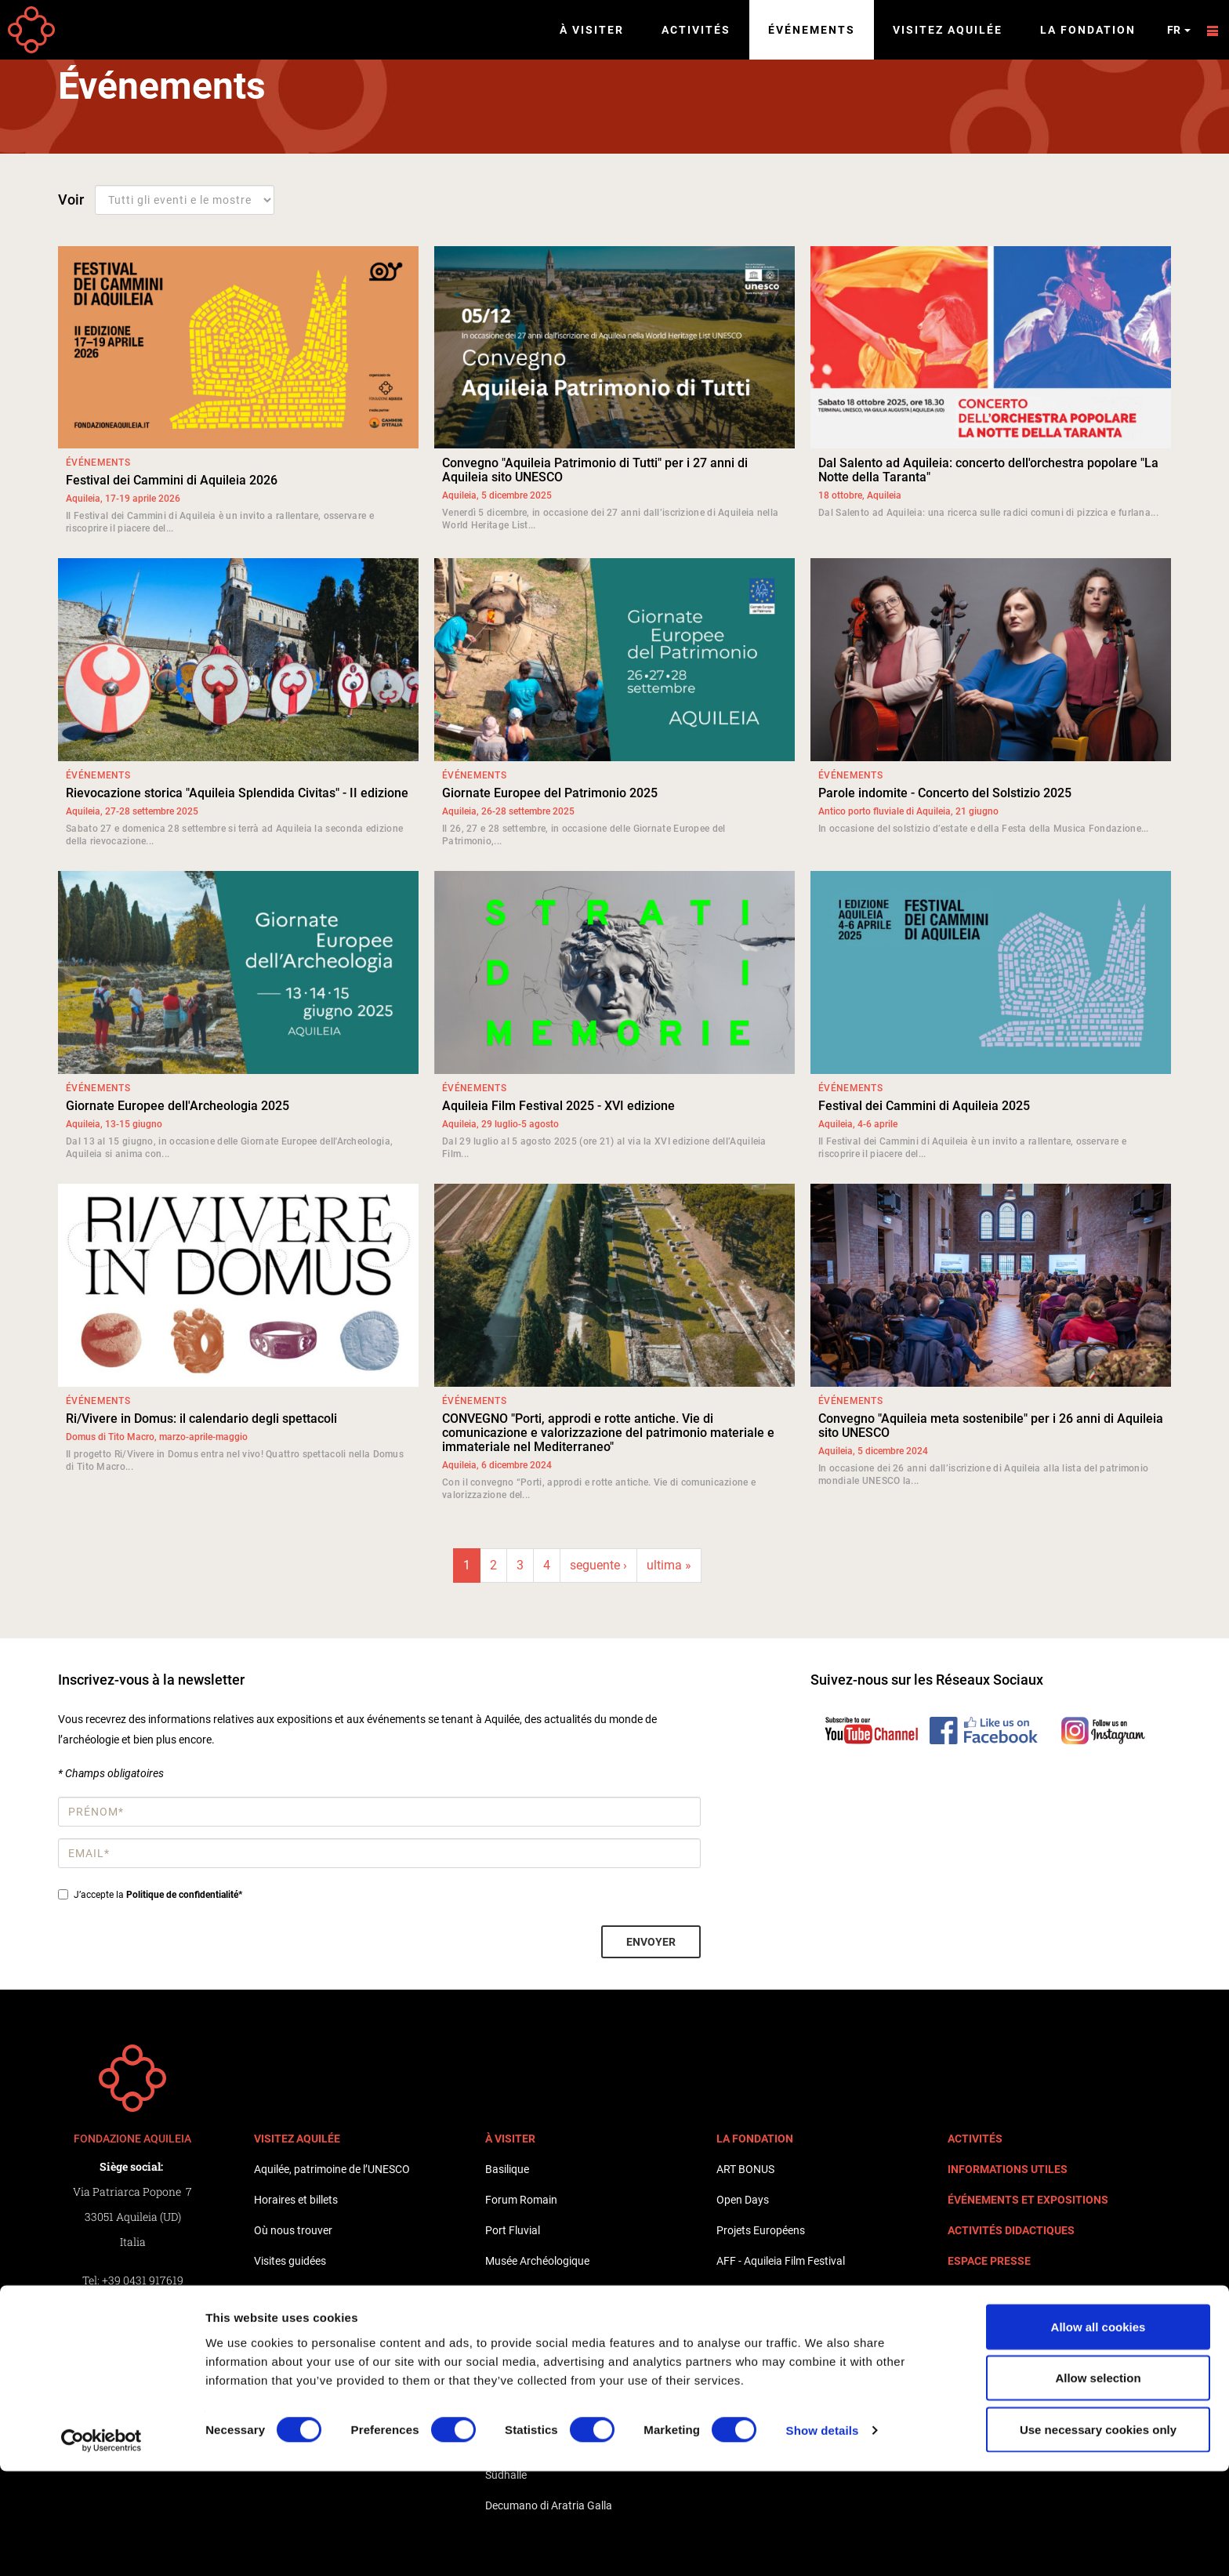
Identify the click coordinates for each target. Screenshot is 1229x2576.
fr (1179, 30)
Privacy (132, 2330)
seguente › (598, 1565)
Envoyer (651, 1942)
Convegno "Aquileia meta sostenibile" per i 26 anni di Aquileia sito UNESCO (990, 1425)
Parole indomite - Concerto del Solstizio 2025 (944, 792)
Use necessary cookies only (1098, 2534)
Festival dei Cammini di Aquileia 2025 (924, 1105)
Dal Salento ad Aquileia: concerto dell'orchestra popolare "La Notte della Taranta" (988, 469)
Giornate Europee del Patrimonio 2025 (550, 792)
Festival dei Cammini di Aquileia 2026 (171, 480)
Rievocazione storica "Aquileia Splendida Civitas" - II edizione (237, 792)
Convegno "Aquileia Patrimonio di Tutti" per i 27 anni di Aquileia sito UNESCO (595, 469)
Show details (822, 2535)
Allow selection (1097, 2483)
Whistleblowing (132, 2355)
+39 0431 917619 (142, 2280)
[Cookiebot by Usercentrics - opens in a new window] (101, 2545)
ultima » (669, 1565)
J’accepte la (150, 1894)
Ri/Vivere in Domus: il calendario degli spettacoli (201, 1418)
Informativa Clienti (132, 2381)
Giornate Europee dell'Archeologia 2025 (177, 1105)
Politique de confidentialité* (184, 1894)
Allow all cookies (1098, 2431)
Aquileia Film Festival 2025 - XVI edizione (558, 1105)
